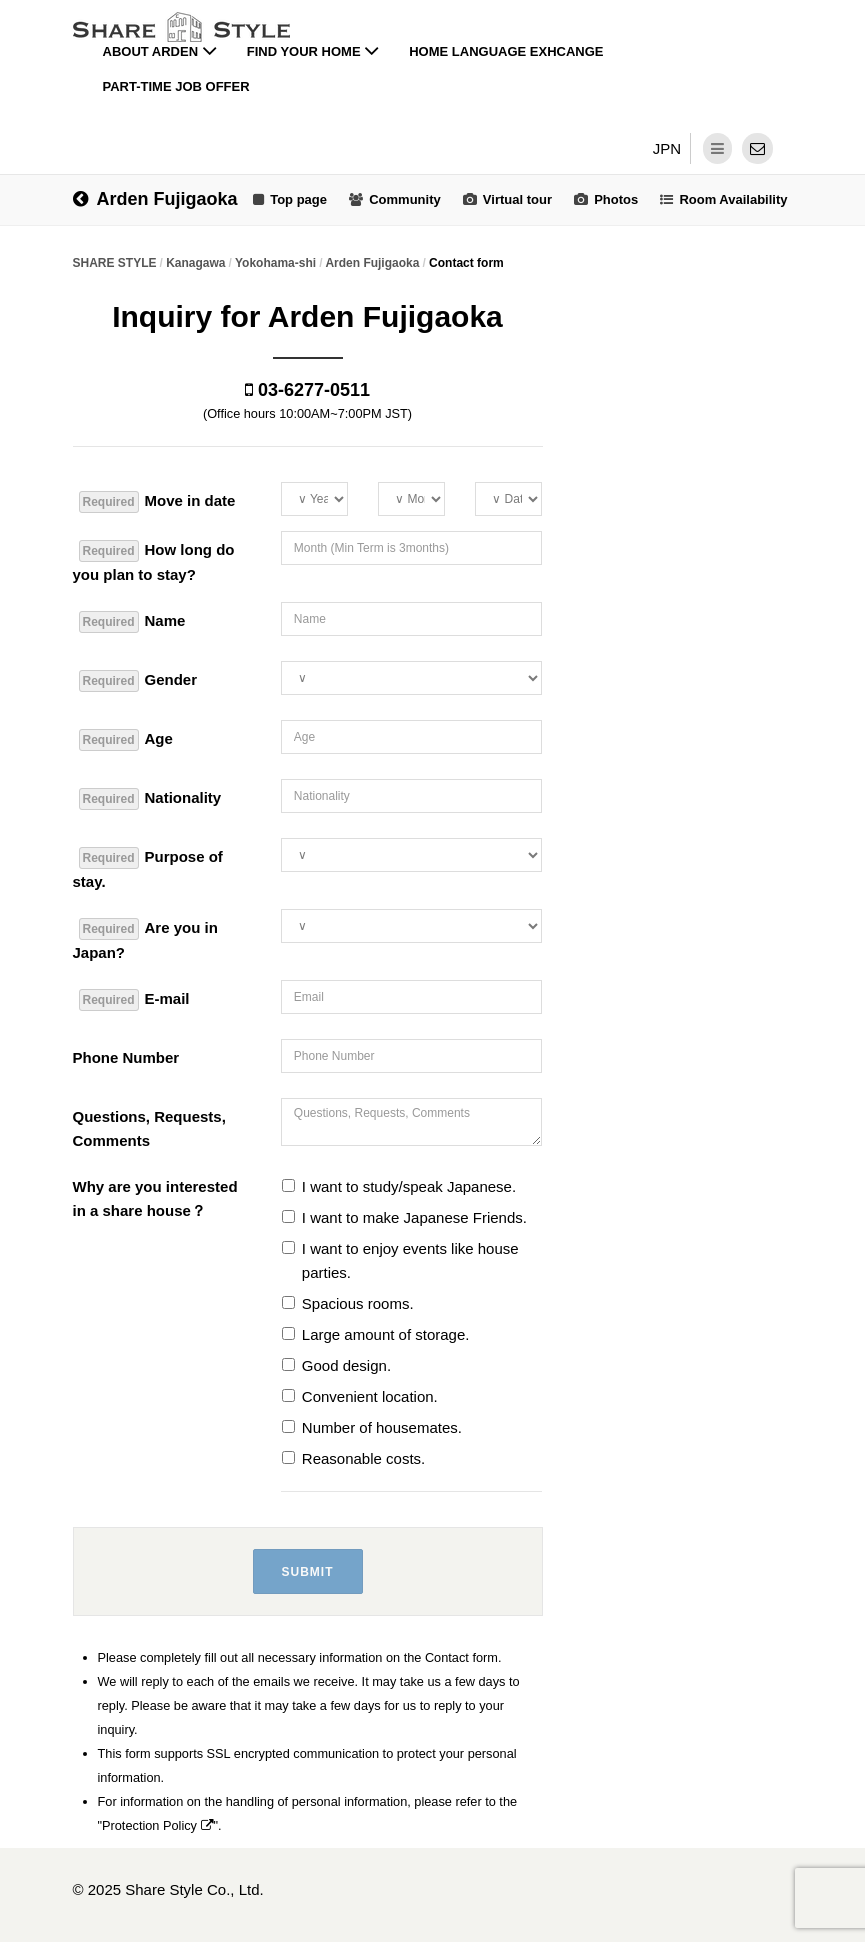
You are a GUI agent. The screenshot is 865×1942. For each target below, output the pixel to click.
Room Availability (733, 199)
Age (126, 740)
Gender (138, 681)
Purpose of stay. (148, 868)
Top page (298, 199)
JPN (667, 148)
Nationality (150, 799)
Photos (616, 199)
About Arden (160, 51)
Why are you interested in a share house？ (155, 1198)
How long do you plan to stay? (154, 561)
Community (405, 199)
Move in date (157, 502)
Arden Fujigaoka (155, 199)
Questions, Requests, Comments (149, 1128)
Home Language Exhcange (506, 51)
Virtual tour (517, 199)
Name (132, 622)
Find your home (313, 51)
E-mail (134, 1000)
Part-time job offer (176, 86)
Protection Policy (158, 1825)
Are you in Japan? (145, 939)
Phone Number (126, 1057)
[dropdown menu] (717, 148)
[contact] (757, 148)
